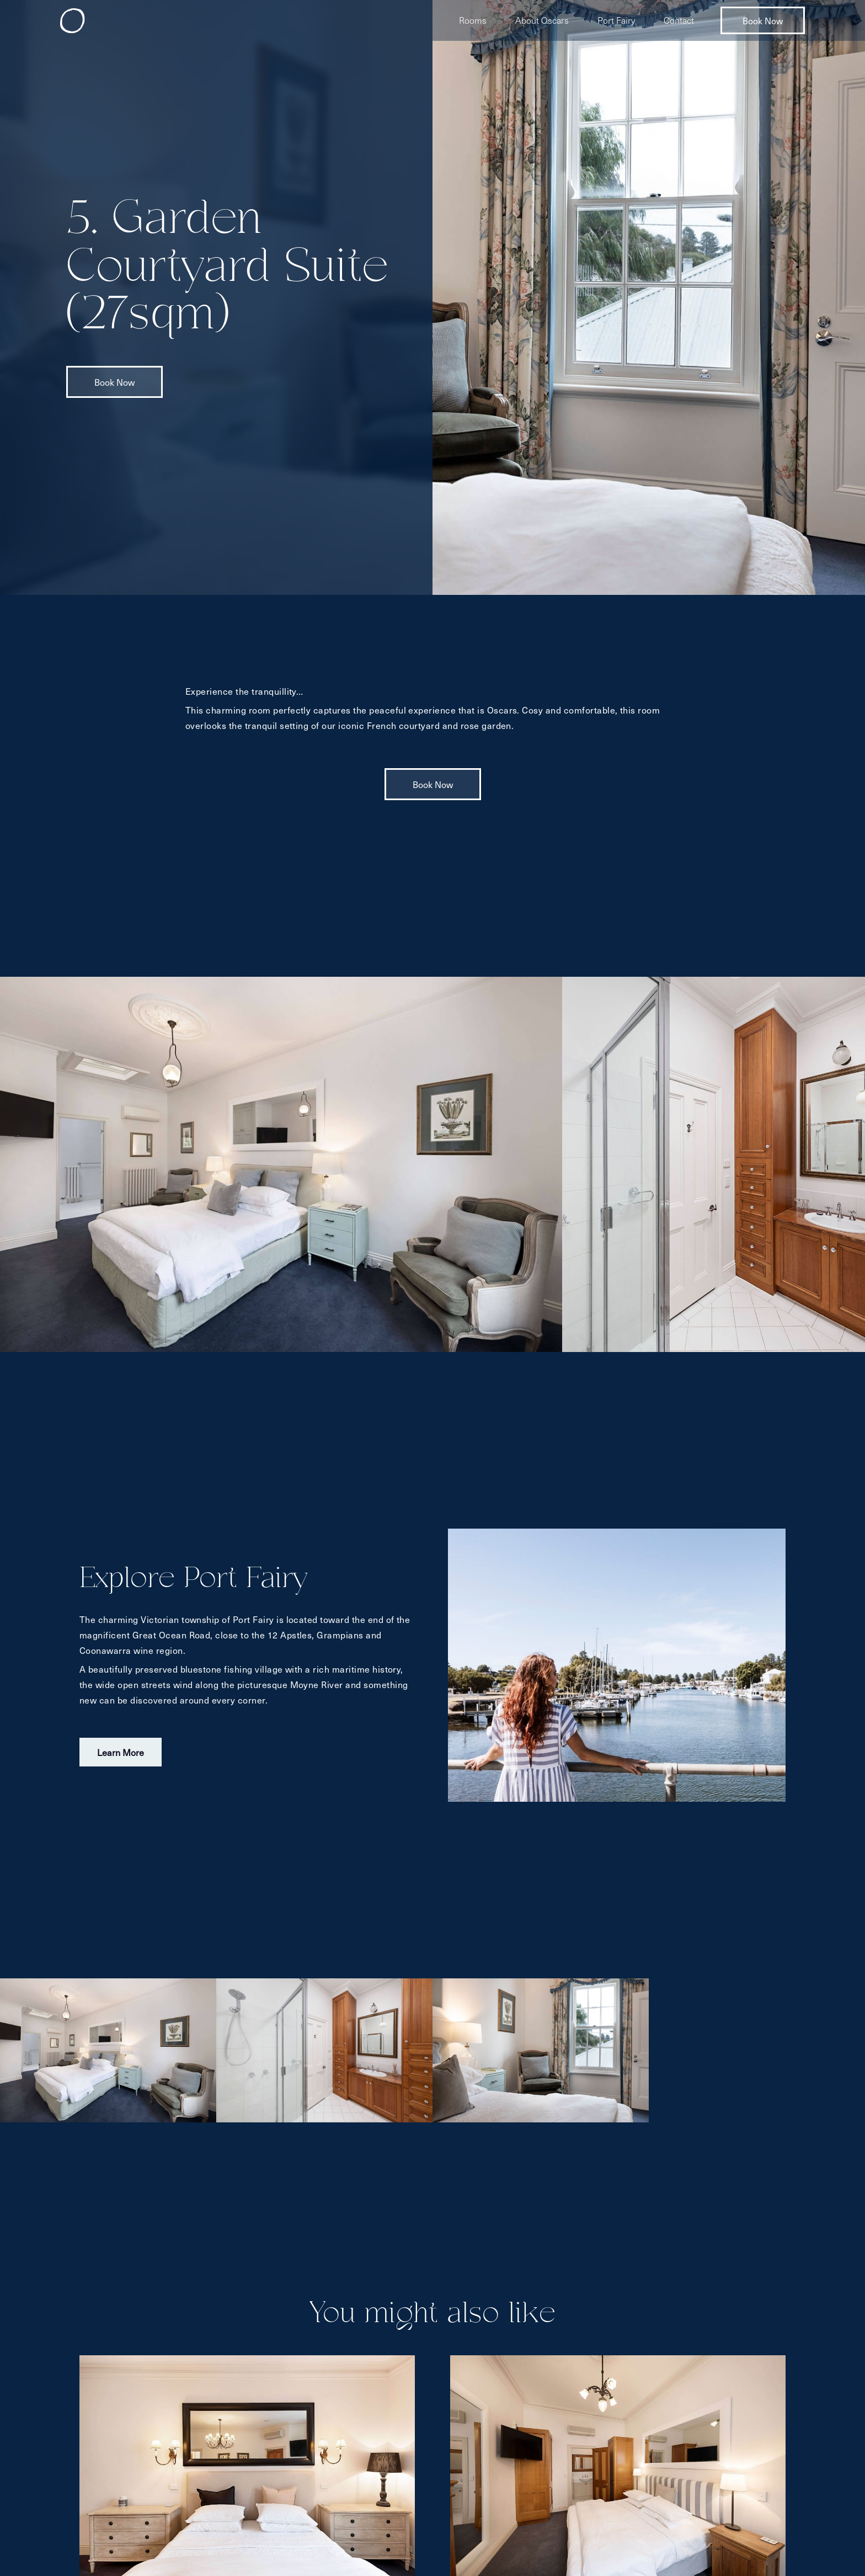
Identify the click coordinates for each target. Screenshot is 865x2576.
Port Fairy (616, 20)
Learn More (120, 1752)
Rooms (473, 20)
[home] (72, 20)
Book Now (763, 20)
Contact (679, 20)
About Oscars (542, 20)
